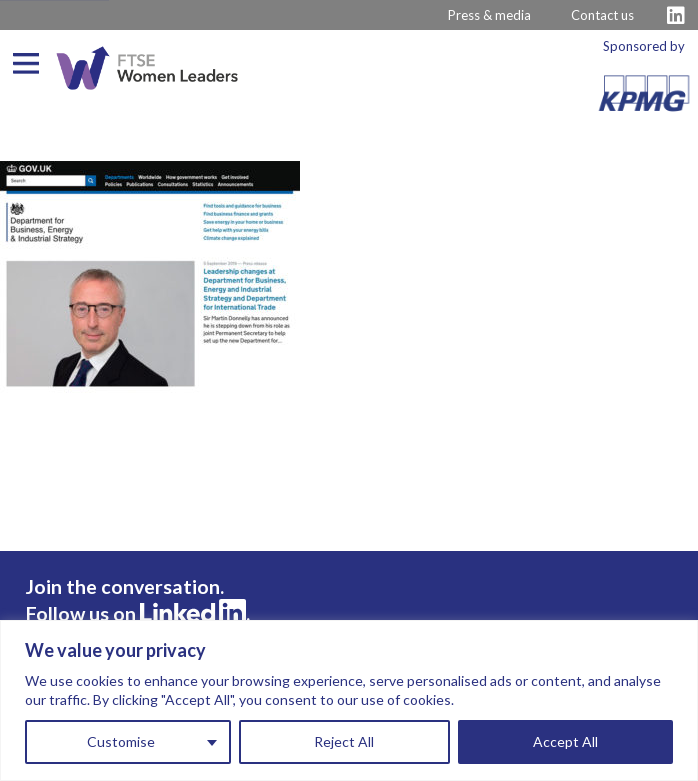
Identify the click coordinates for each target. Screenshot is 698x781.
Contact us (602, 15)
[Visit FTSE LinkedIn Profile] (676, 15)
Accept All (565, 741)
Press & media (489, 15)
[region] (349, 700)
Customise (121, 741)
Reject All (344, 741)
